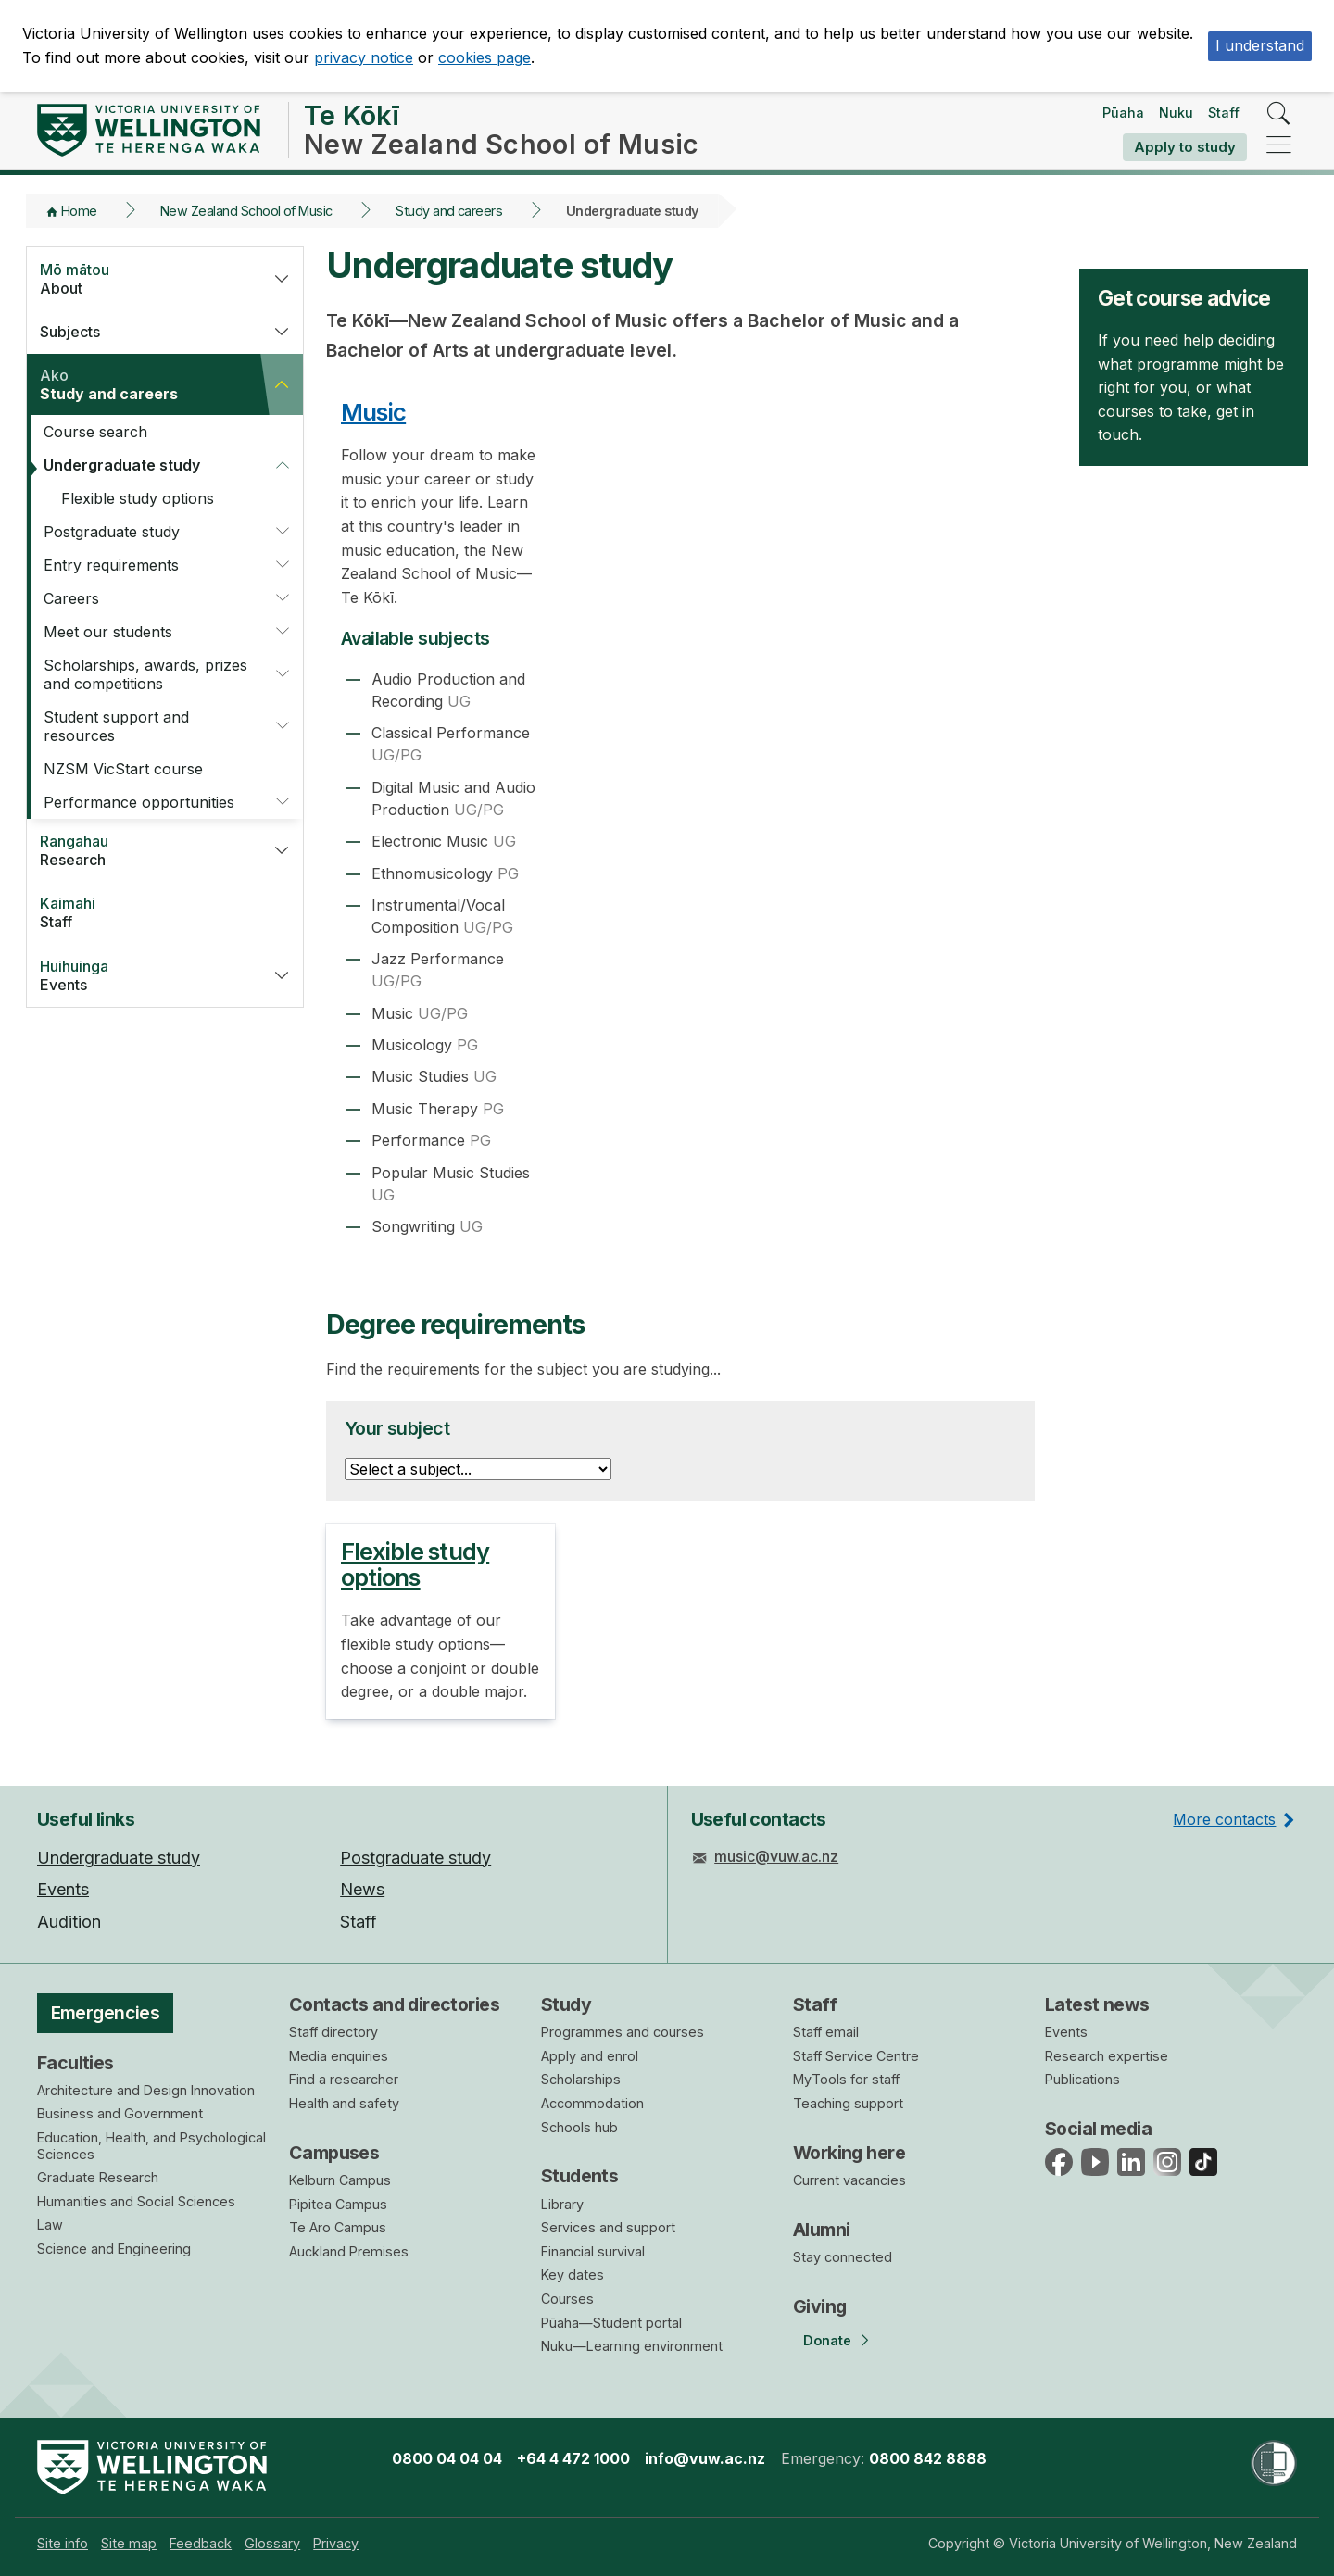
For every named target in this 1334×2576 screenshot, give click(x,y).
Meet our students (108, 631)
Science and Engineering (114, 2248)
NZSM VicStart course (123, 769)
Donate (827, 2340)
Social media (1098, 2128)
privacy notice (363, 57)
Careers (71, 598)
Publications (1082, 2079)
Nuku (1176, 112)
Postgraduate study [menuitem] (415, 1857)
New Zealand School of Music (246, 211)
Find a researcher (343, 2079)
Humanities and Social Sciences (136, 2201)
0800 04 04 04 (447, 2458)
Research (143, 850)
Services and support (608, 2227)
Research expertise (1106, 2056)
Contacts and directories (394, 2004)
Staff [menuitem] (358, 1921)
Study (566, 2004)
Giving (820, 2306)
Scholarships (581, 2079)
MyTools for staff (846, 2079)
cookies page (484, 57)
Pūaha (1123, 112)
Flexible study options (137, 498)
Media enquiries (338, 2056)
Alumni (821, 2229)
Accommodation (592, 2103)
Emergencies (105, 2013)
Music (373, 411)
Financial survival (593, 2251)
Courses (567, 2298)
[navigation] (1279, 146)
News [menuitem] (362, 1889)
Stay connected (842, 2257)
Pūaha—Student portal (611, 2323)
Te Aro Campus (337, 2227)
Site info (62, 2543)
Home (79, 211)
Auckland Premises (349, 2251)
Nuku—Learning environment (632, 2346)
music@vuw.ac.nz (776, 1856)
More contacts (1224, 1819)
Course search (95, 431)
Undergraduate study (122, 465)
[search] (1279, 114)
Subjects (70, 331)
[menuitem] (62, 2543)
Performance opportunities (139, 802)
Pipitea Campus (338, 2204)
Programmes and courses (622, 2032)
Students (579, 2176)
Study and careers (449, 211)
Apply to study (1185, 147)
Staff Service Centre (856, 2056)
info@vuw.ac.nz (705, 2458)
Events (143, 975)
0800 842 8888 (928, 2458)
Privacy (336, 2543)
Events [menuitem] (63, 1889)
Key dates (572, 2274)
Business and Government (120, 2113)
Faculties (75, 2063)
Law (50, 2224)
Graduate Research (97, 2177)
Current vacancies (849, 2180)
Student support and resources (116, 726)
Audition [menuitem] (69, 1921)
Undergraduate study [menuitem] (118, 1857)
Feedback (201, 2543)
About (143, 278)
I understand (1259, 45)
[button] (281, 278)
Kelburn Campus (340, 2180)
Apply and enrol (589, 2056)
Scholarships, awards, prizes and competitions (145, 674)
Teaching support (848, 2103)
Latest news (1097, 2004)
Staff (1224, 112)
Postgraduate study (112, 531)
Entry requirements (111, 565)
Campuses (334, 2153)
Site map (129, 2543)
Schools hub (579, 2127)
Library (562, 2204)
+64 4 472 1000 (573, 2458)
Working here (849, 2153)
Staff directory (333, 2032)
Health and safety (344, 2103)
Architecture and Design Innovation (146, 2090)
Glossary (272, 2543)
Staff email (826, 2032)
